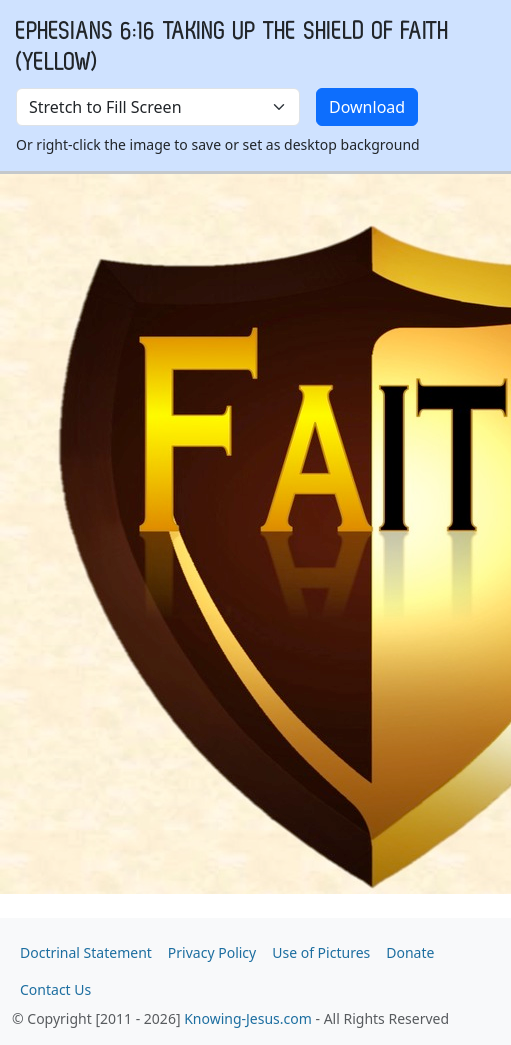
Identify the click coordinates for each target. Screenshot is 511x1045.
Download (367, 107)
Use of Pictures (321, 952)
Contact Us (55, 989)
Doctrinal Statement (86, 952)
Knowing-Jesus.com (248, 1018)
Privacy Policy (212, 952)
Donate (410, 952)
